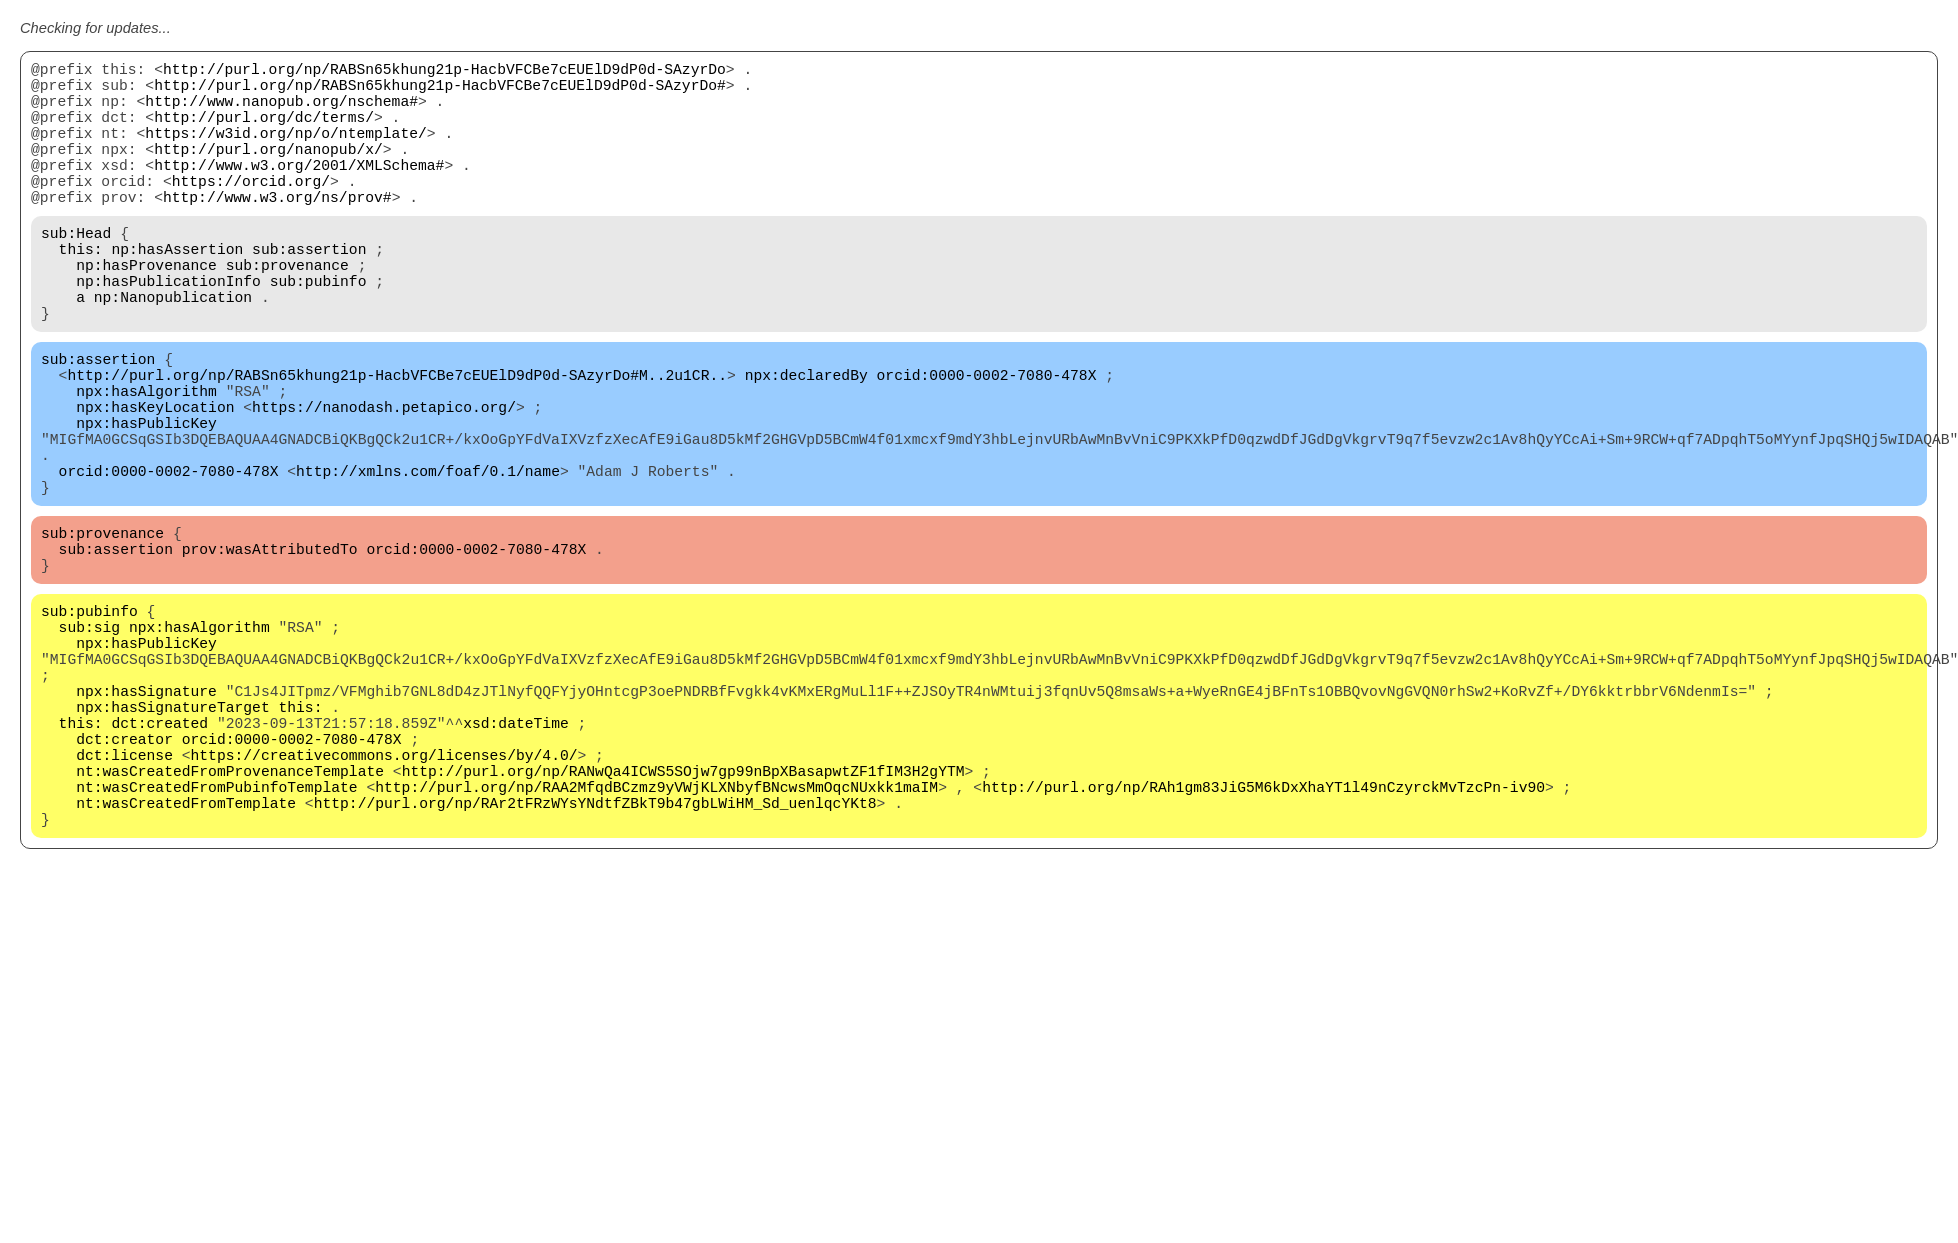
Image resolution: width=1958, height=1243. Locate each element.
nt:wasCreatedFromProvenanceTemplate (230, 922)
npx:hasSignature (146, 822)
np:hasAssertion (177, 292)
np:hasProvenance (146, 312)
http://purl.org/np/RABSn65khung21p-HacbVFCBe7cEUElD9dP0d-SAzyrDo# (440, 92)
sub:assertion (309, 292)
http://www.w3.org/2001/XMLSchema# (299, 192)
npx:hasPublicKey (146, 502)
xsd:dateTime (516, 862)
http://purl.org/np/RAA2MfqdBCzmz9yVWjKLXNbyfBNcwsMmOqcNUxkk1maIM (656, 942)
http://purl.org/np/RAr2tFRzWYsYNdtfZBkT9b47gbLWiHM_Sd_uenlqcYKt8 (595, 962)
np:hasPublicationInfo (168, 332)
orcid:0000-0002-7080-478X (986, 442)
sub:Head (76, 272)
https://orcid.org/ (251, 212)
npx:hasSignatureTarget (172, 842)
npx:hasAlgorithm (146, 462)
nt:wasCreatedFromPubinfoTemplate (216, 942)
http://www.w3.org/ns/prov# (277, 232)
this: (81, 292)
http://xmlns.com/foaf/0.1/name (428, 562)
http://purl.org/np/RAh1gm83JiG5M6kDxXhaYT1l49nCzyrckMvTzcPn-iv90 (1263, 942)
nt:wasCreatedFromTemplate (186, 962)
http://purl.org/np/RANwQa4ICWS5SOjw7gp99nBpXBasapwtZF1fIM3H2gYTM (683, 922)
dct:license (124, 902)
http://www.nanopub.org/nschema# (281, 112)
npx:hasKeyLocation (155, 482)
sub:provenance (287, 312)
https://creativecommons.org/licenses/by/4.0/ (384, 902)
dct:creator (124, 882)
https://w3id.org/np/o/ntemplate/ (285, 152)
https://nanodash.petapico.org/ (384, 482)
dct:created (159, 862)
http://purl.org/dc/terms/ (264, 132)
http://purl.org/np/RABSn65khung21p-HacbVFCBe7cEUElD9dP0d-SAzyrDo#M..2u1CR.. (397, 442)
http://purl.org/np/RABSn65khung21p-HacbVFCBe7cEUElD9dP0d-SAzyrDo (444, 72)
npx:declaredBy (806, 442)
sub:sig (90, 742)
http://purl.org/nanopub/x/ (268, 172)
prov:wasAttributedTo (270, 652)
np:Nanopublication (173, 352)
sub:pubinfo (318, 332)
